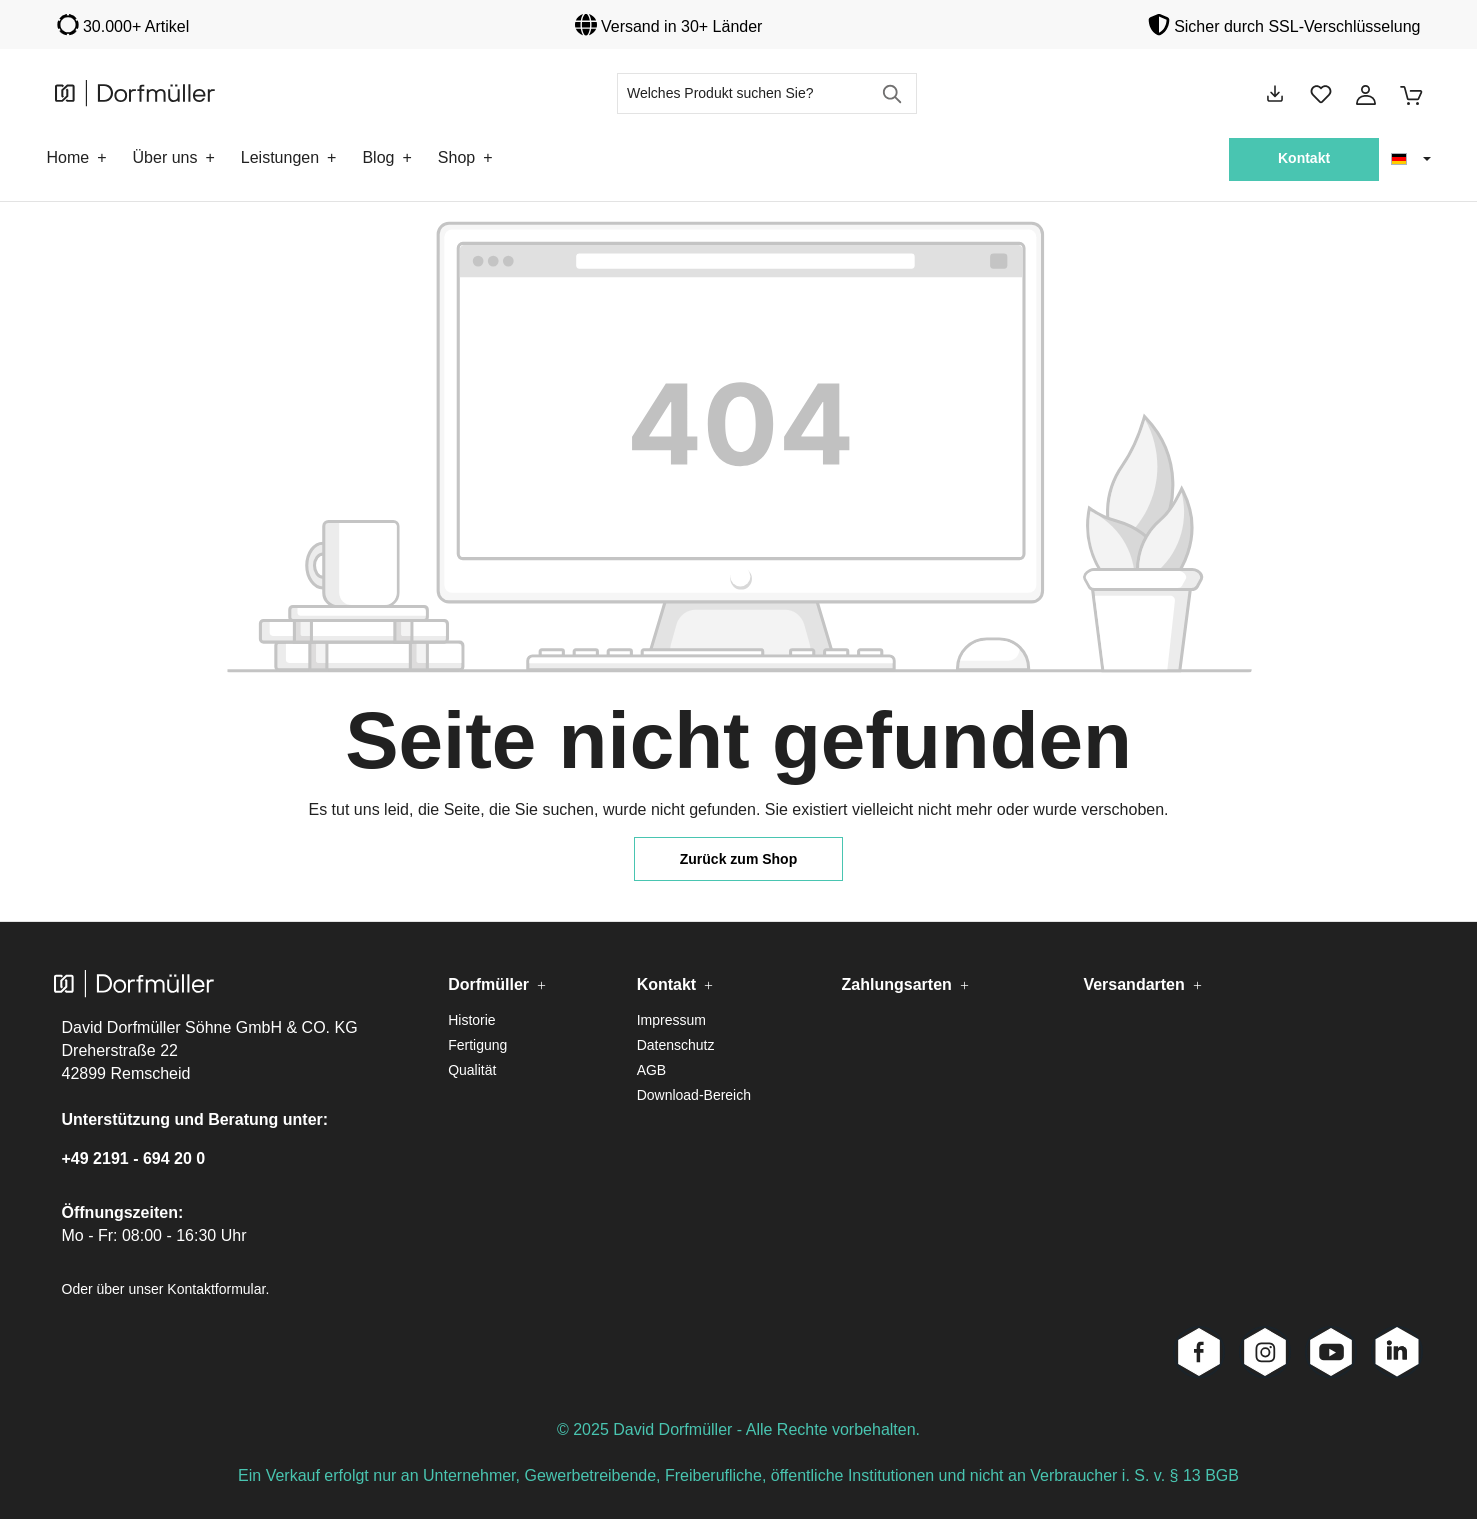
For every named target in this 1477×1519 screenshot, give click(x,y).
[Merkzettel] (1321, 94)
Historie (471, 1020)
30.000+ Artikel (136, 26)
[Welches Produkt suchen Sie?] (744, 93)
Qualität (472, 1070)
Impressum (671, 1020)
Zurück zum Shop (738, 859)
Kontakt (1304, 158)
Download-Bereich (694, 1095)
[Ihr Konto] (1366, 94)
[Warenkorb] (1405, 94)
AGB (652, 1070)
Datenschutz (676, 1045)
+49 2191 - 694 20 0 (134, 1158)
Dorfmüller (488, 984)
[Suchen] (893, 93)
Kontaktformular (216, 1289)
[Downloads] (1275, 94)
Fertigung (477, 1045)
